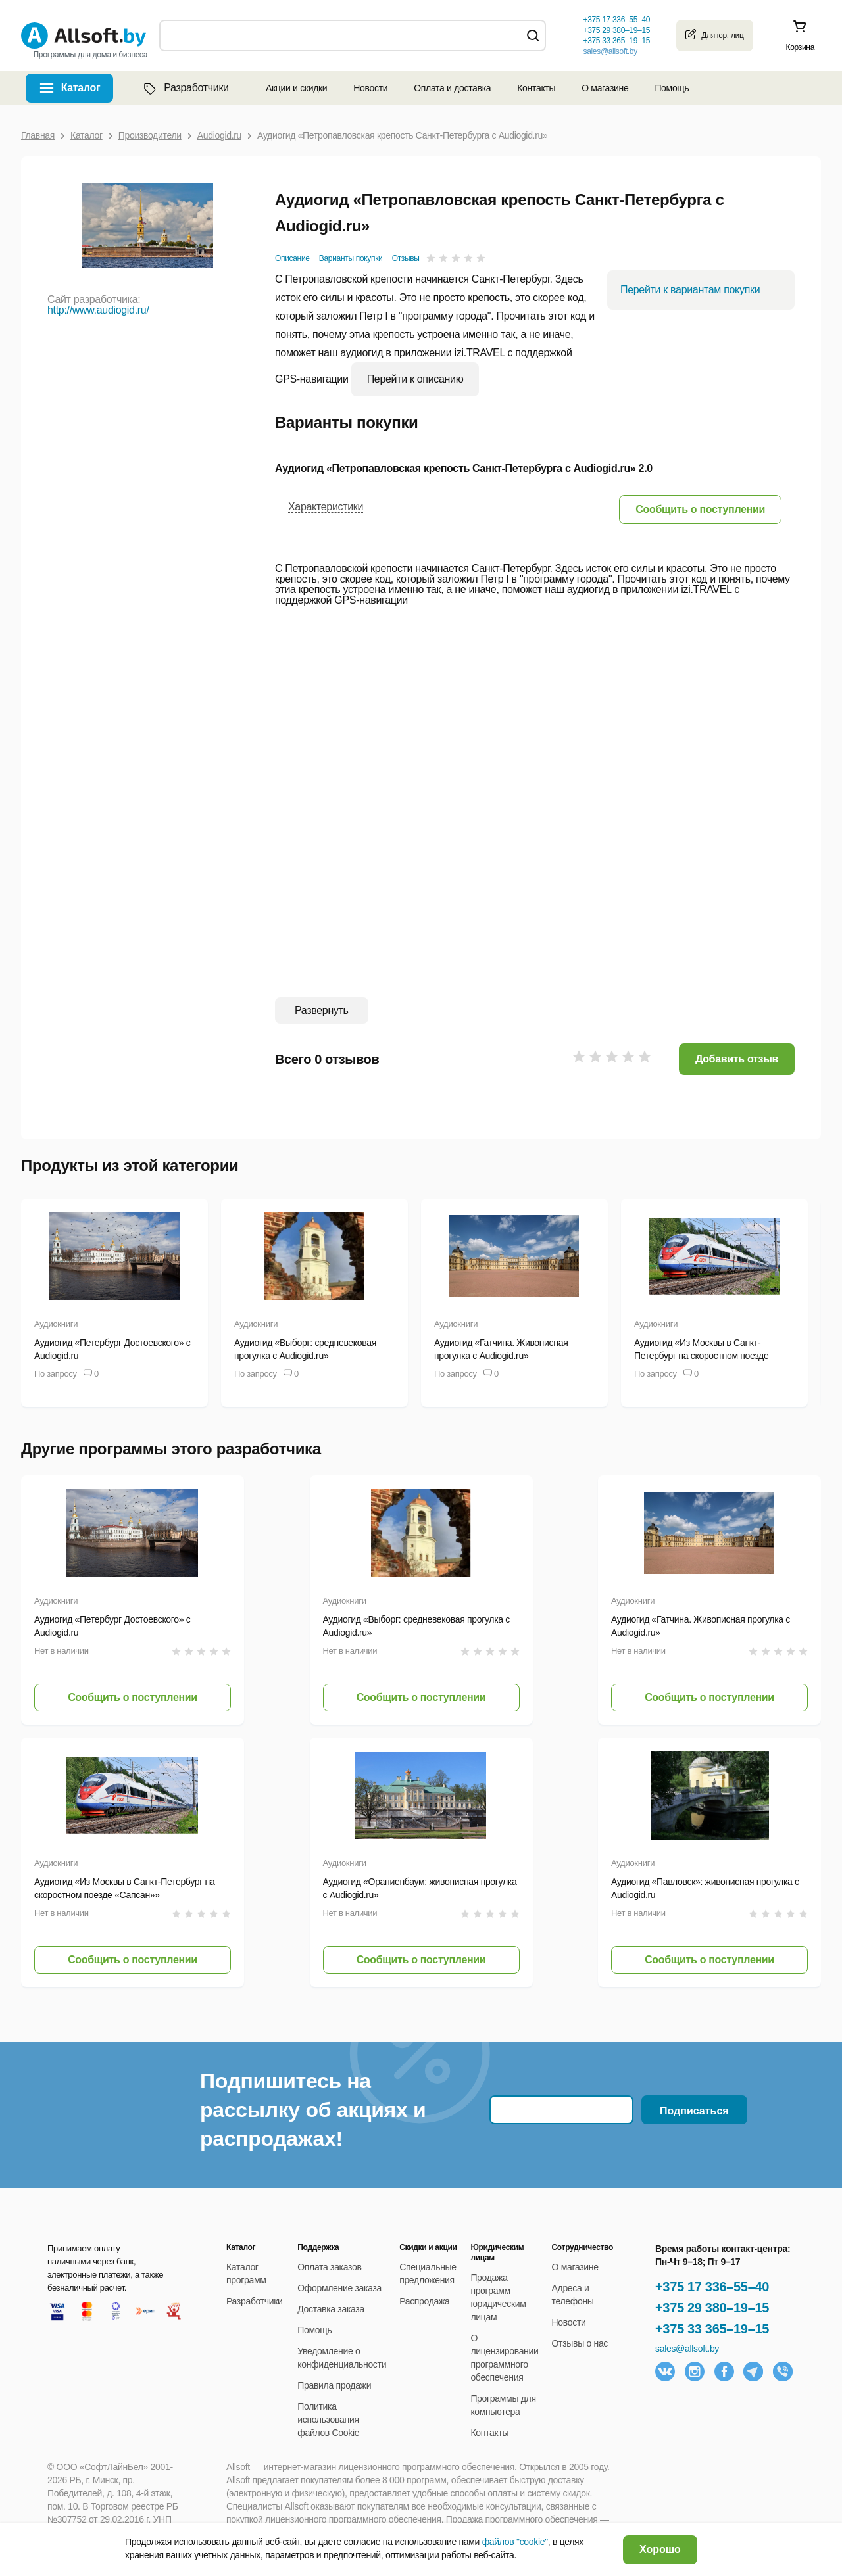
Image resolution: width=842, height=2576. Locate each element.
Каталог (81, 87)
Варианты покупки (351, 258)
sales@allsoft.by (610, 51)
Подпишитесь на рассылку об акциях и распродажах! (313, 2110)
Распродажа (424, 2301)
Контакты (536, 88)
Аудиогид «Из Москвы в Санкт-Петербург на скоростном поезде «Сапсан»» (701, 1355)
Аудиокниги (56, 1324)
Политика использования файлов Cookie (328, 2419)
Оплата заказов (329, 2267)
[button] (700, 509)
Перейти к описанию (415, 379)
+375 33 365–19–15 (712, 2329)
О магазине (605, 88)
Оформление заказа (339, 2288)
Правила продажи (334, 2385)
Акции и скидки (296, 88)
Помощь (672, 88)
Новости (370, 88)
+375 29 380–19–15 (712, 2308)
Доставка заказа (330, 2309)
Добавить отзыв (736, 1058)
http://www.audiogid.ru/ (98, 310)
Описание (292, 258)
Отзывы (406, 258)
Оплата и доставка (452, 88)
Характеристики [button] (325, 506)
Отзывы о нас (580, 2343)
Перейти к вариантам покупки (690, 289)
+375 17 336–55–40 (712, 2286)
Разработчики (184, 88)
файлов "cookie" (515, 2542)
